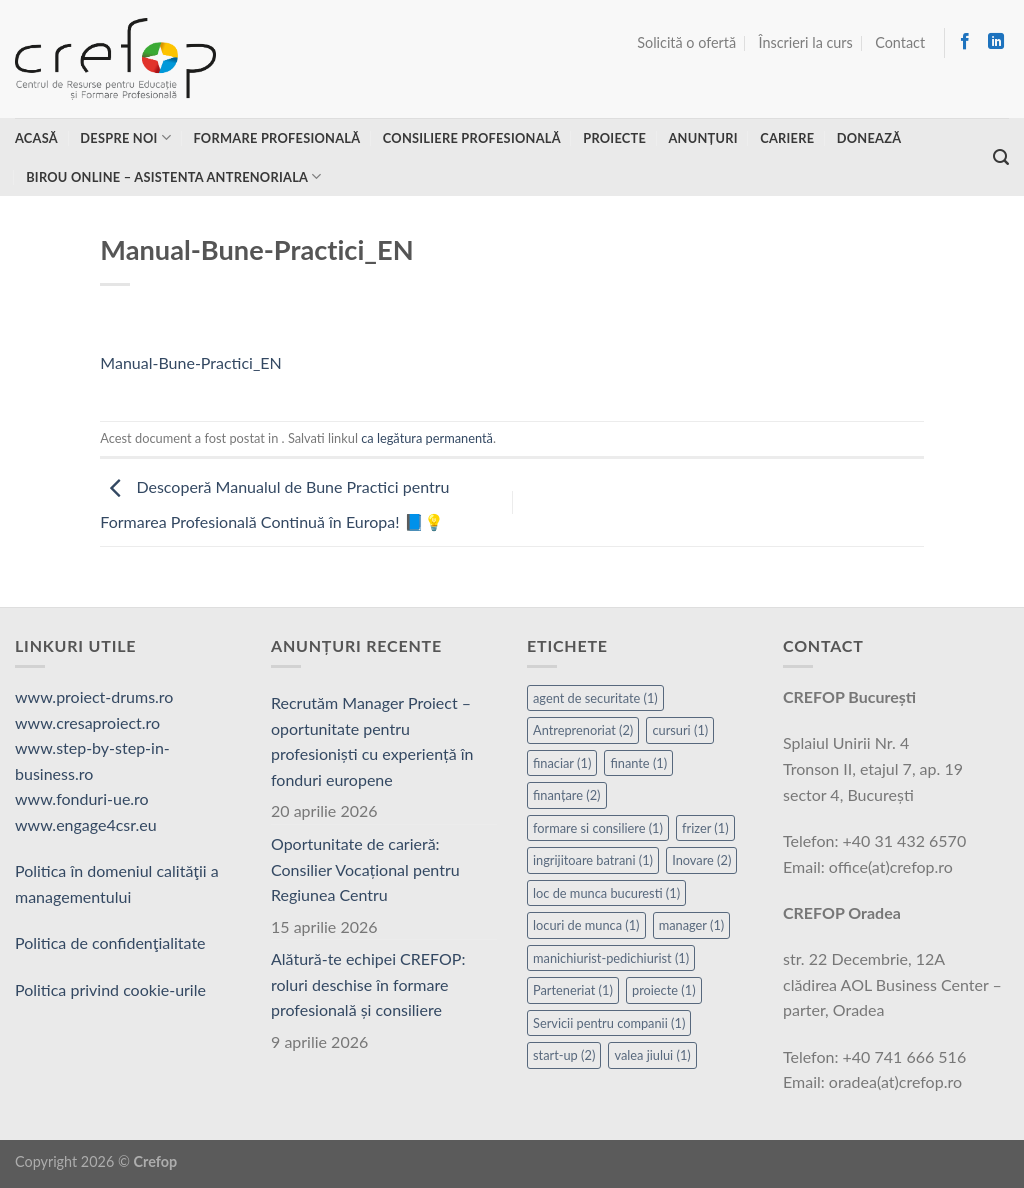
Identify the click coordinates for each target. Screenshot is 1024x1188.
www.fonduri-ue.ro (82, 798)
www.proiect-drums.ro (94, 696)
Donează (869, 138)
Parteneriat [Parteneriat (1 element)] (573, 990)
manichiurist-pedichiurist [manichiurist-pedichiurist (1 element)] (611, 958)
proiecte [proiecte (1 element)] (664, 990)
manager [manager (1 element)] (692, 925)
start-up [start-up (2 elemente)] (564, 1055)
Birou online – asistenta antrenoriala (173, 176)
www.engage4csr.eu (86, 824)
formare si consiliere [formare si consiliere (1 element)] (598, 828)
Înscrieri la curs (806, 42)
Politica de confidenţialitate (110, 942)
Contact (900, 42)
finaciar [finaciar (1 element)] (562, 763)
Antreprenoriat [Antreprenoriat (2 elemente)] (583, 730)
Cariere (787, 138)
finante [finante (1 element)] (638, 763)
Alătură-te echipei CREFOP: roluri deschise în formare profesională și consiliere (368, 984)
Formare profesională (276, 138)
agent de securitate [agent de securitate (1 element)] (595, 698)
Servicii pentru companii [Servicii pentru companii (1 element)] (609, 1023)
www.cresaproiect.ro (87, 722)
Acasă (36, 138)
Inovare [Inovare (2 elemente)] (701, 860)
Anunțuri (702, 138)
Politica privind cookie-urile (110, 989)
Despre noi (125, 137)
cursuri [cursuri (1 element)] (680, 730)
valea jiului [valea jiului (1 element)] (652, 1055)
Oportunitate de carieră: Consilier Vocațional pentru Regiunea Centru (365, 869)
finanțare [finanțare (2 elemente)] (567, 795)
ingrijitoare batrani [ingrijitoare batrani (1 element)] (593, 860)
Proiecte (614, 138)
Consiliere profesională (472, 138)
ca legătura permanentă (427, 438)
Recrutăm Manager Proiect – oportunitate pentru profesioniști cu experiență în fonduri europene (372, 741)
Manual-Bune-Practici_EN (190, 362)
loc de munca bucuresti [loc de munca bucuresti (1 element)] (606, 893)
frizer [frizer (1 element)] (705, 828)
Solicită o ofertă (686, 42)
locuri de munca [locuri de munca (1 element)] (586, 925)
